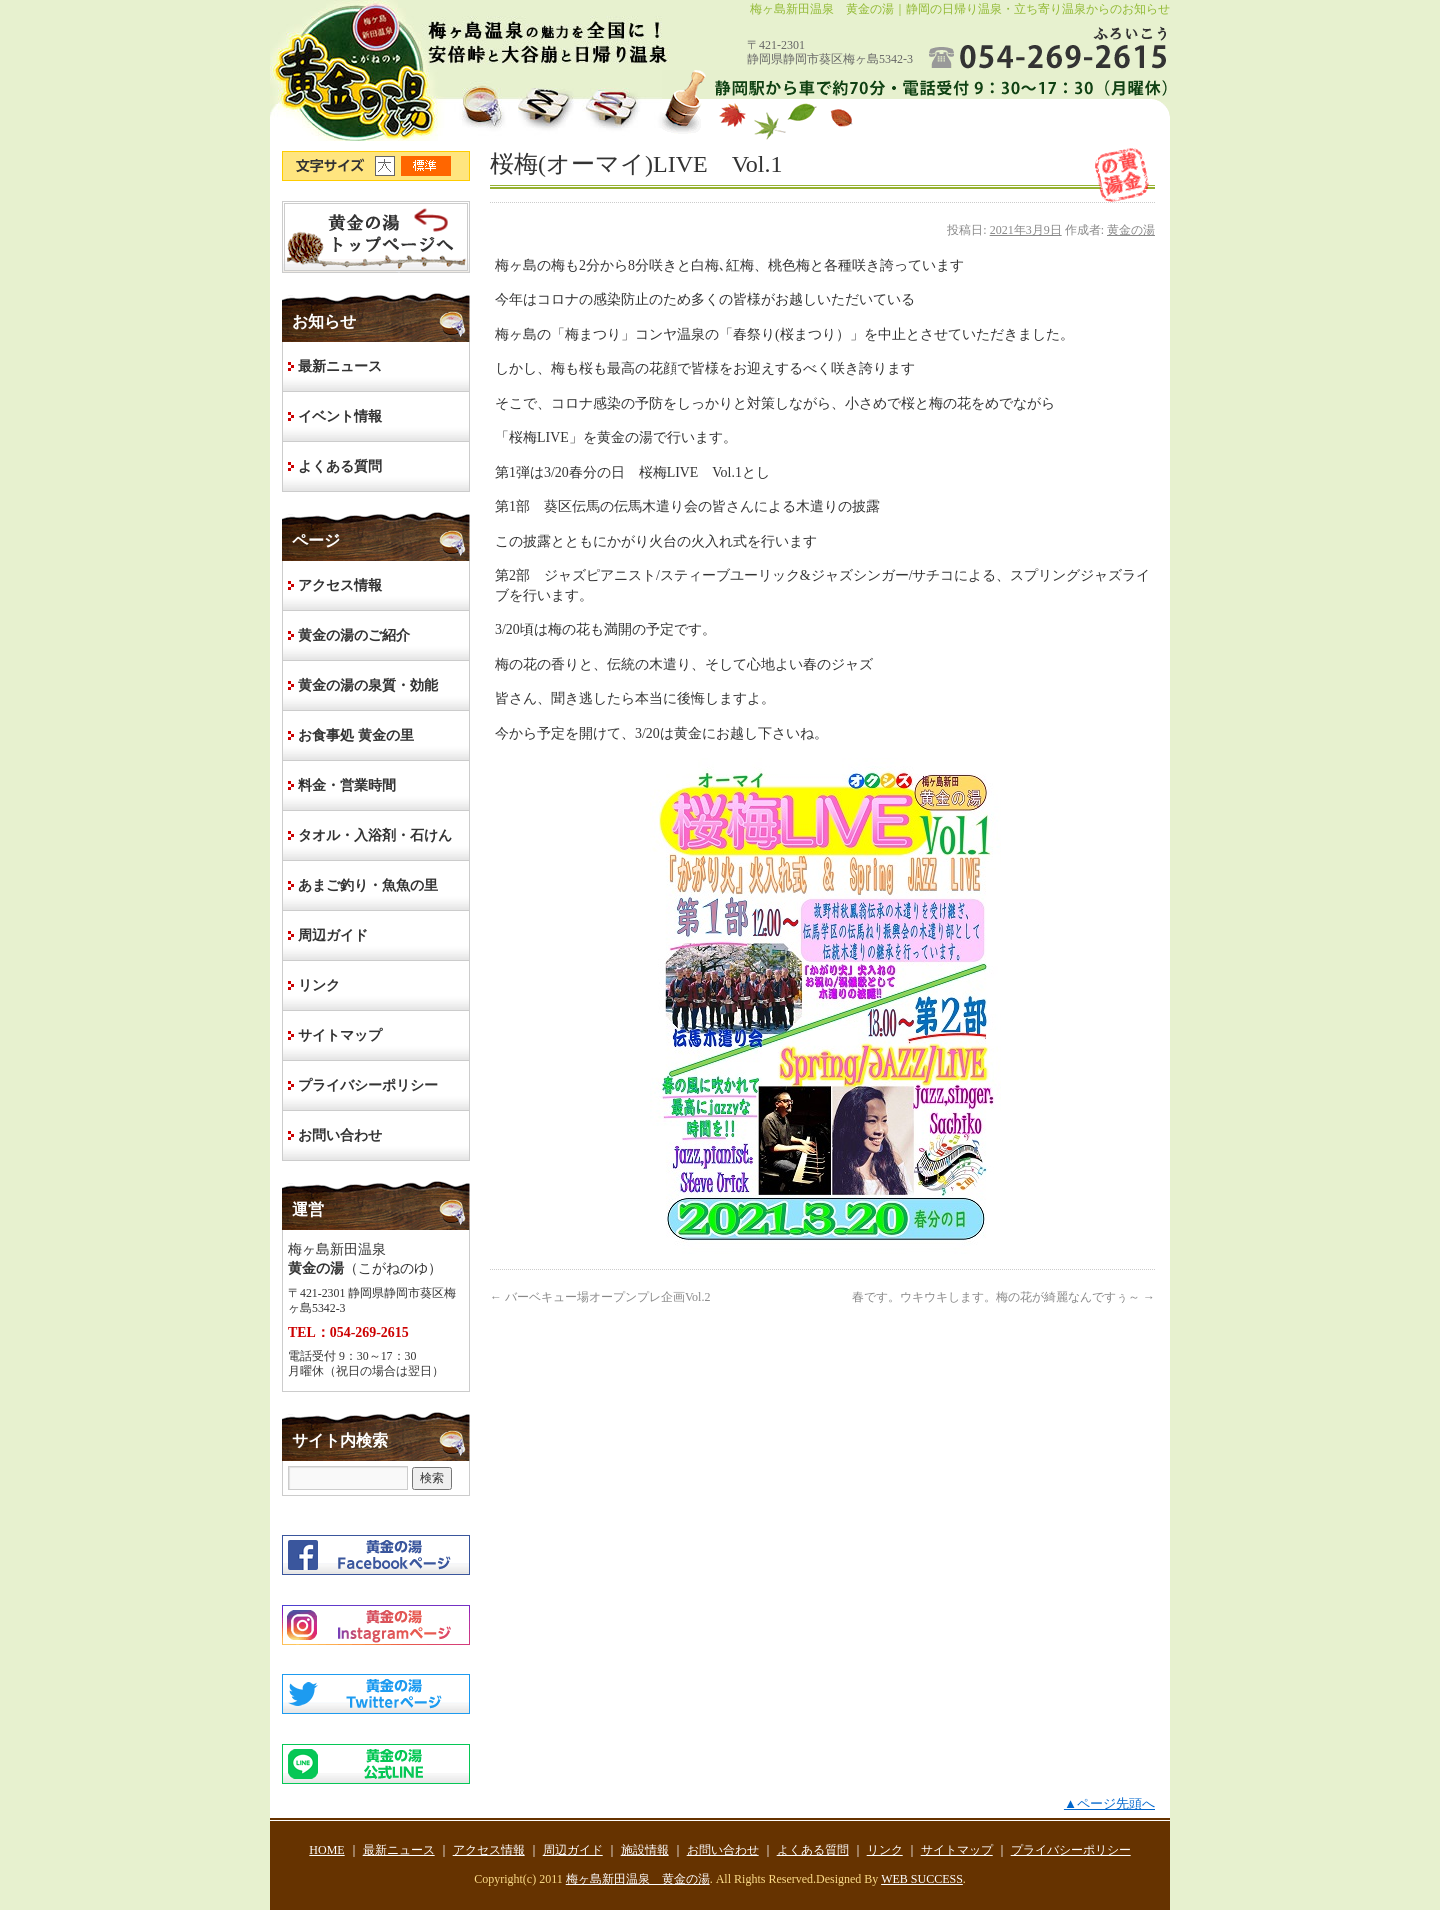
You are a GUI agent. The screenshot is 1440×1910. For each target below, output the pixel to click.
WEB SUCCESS (922, 1879)
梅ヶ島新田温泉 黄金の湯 (638, 1879)
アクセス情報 (340, 585)
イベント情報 (340, 416)
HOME (376, 237)
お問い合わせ (340, 1135)
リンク (319, 985)
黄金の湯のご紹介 (354, 635)
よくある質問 (340, 466)
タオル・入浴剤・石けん (375, 835)
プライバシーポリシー (368, 1085)
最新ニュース (340, 366)
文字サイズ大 (388, 166)
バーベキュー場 (600, 1297)
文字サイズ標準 (427, 166)
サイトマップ (340, 1035)
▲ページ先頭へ (1109, 1803)
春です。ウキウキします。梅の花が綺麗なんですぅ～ (1003, 1297)
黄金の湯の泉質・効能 (368, 685)
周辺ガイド (333, 935)
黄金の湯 (1131, 230)
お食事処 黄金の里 (356, 735)
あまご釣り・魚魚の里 (368, 885)
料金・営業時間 (347, 785)
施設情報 (645, 1850)
